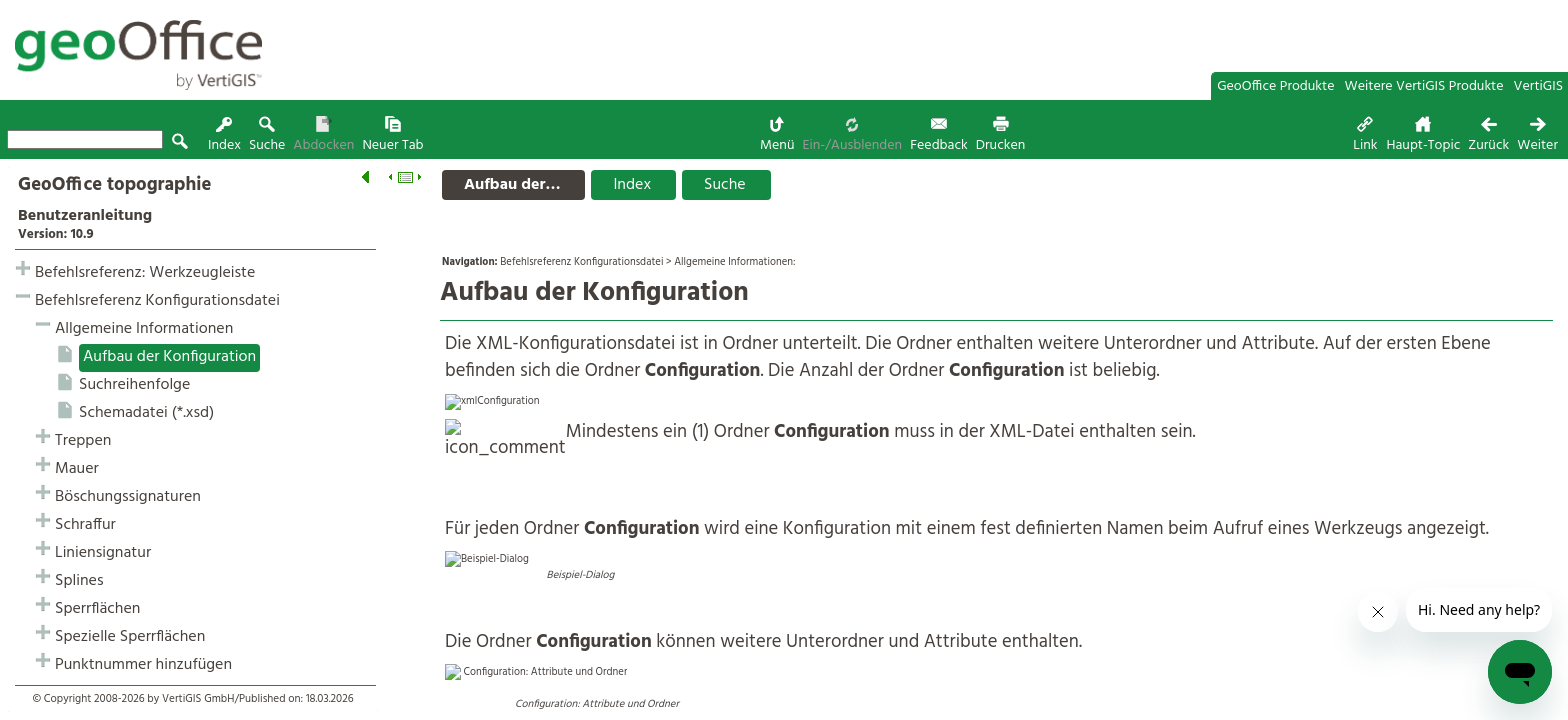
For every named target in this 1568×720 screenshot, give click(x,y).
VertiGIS (1538, 86)
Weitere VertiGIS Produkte (1424, 86)
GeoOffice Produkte (1275, 86)
